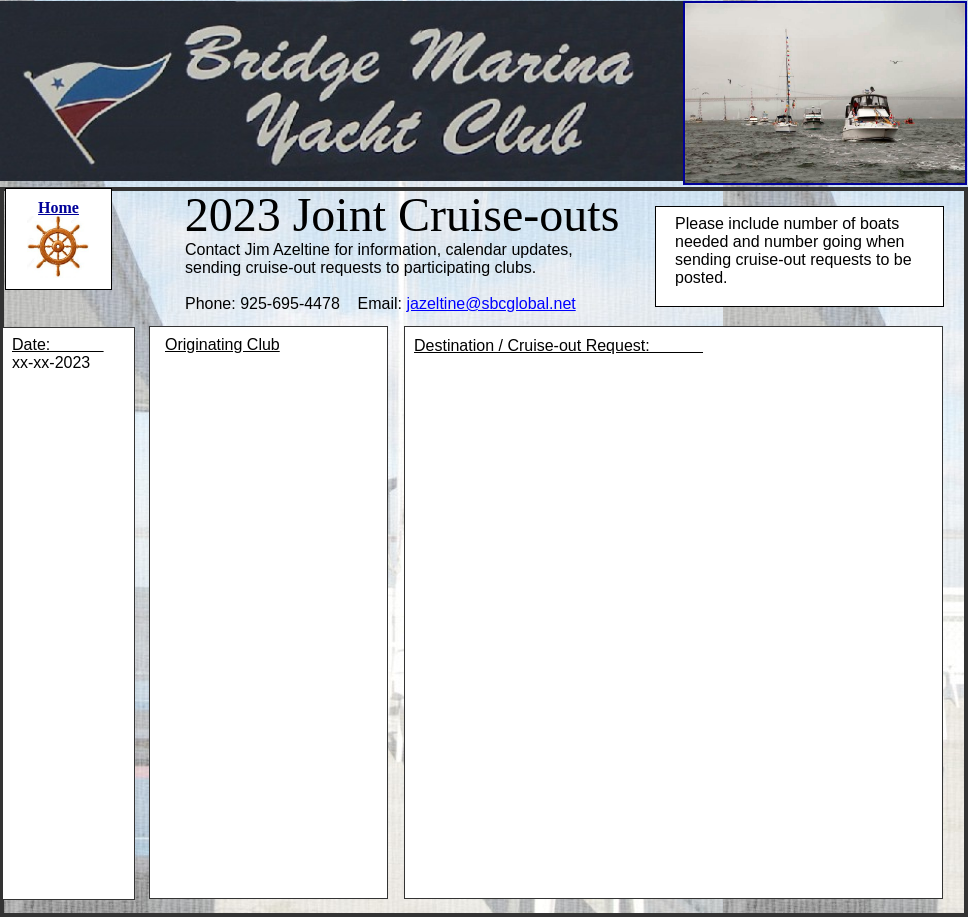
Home (58, 207)
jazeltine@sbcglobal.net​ (490, 303)
